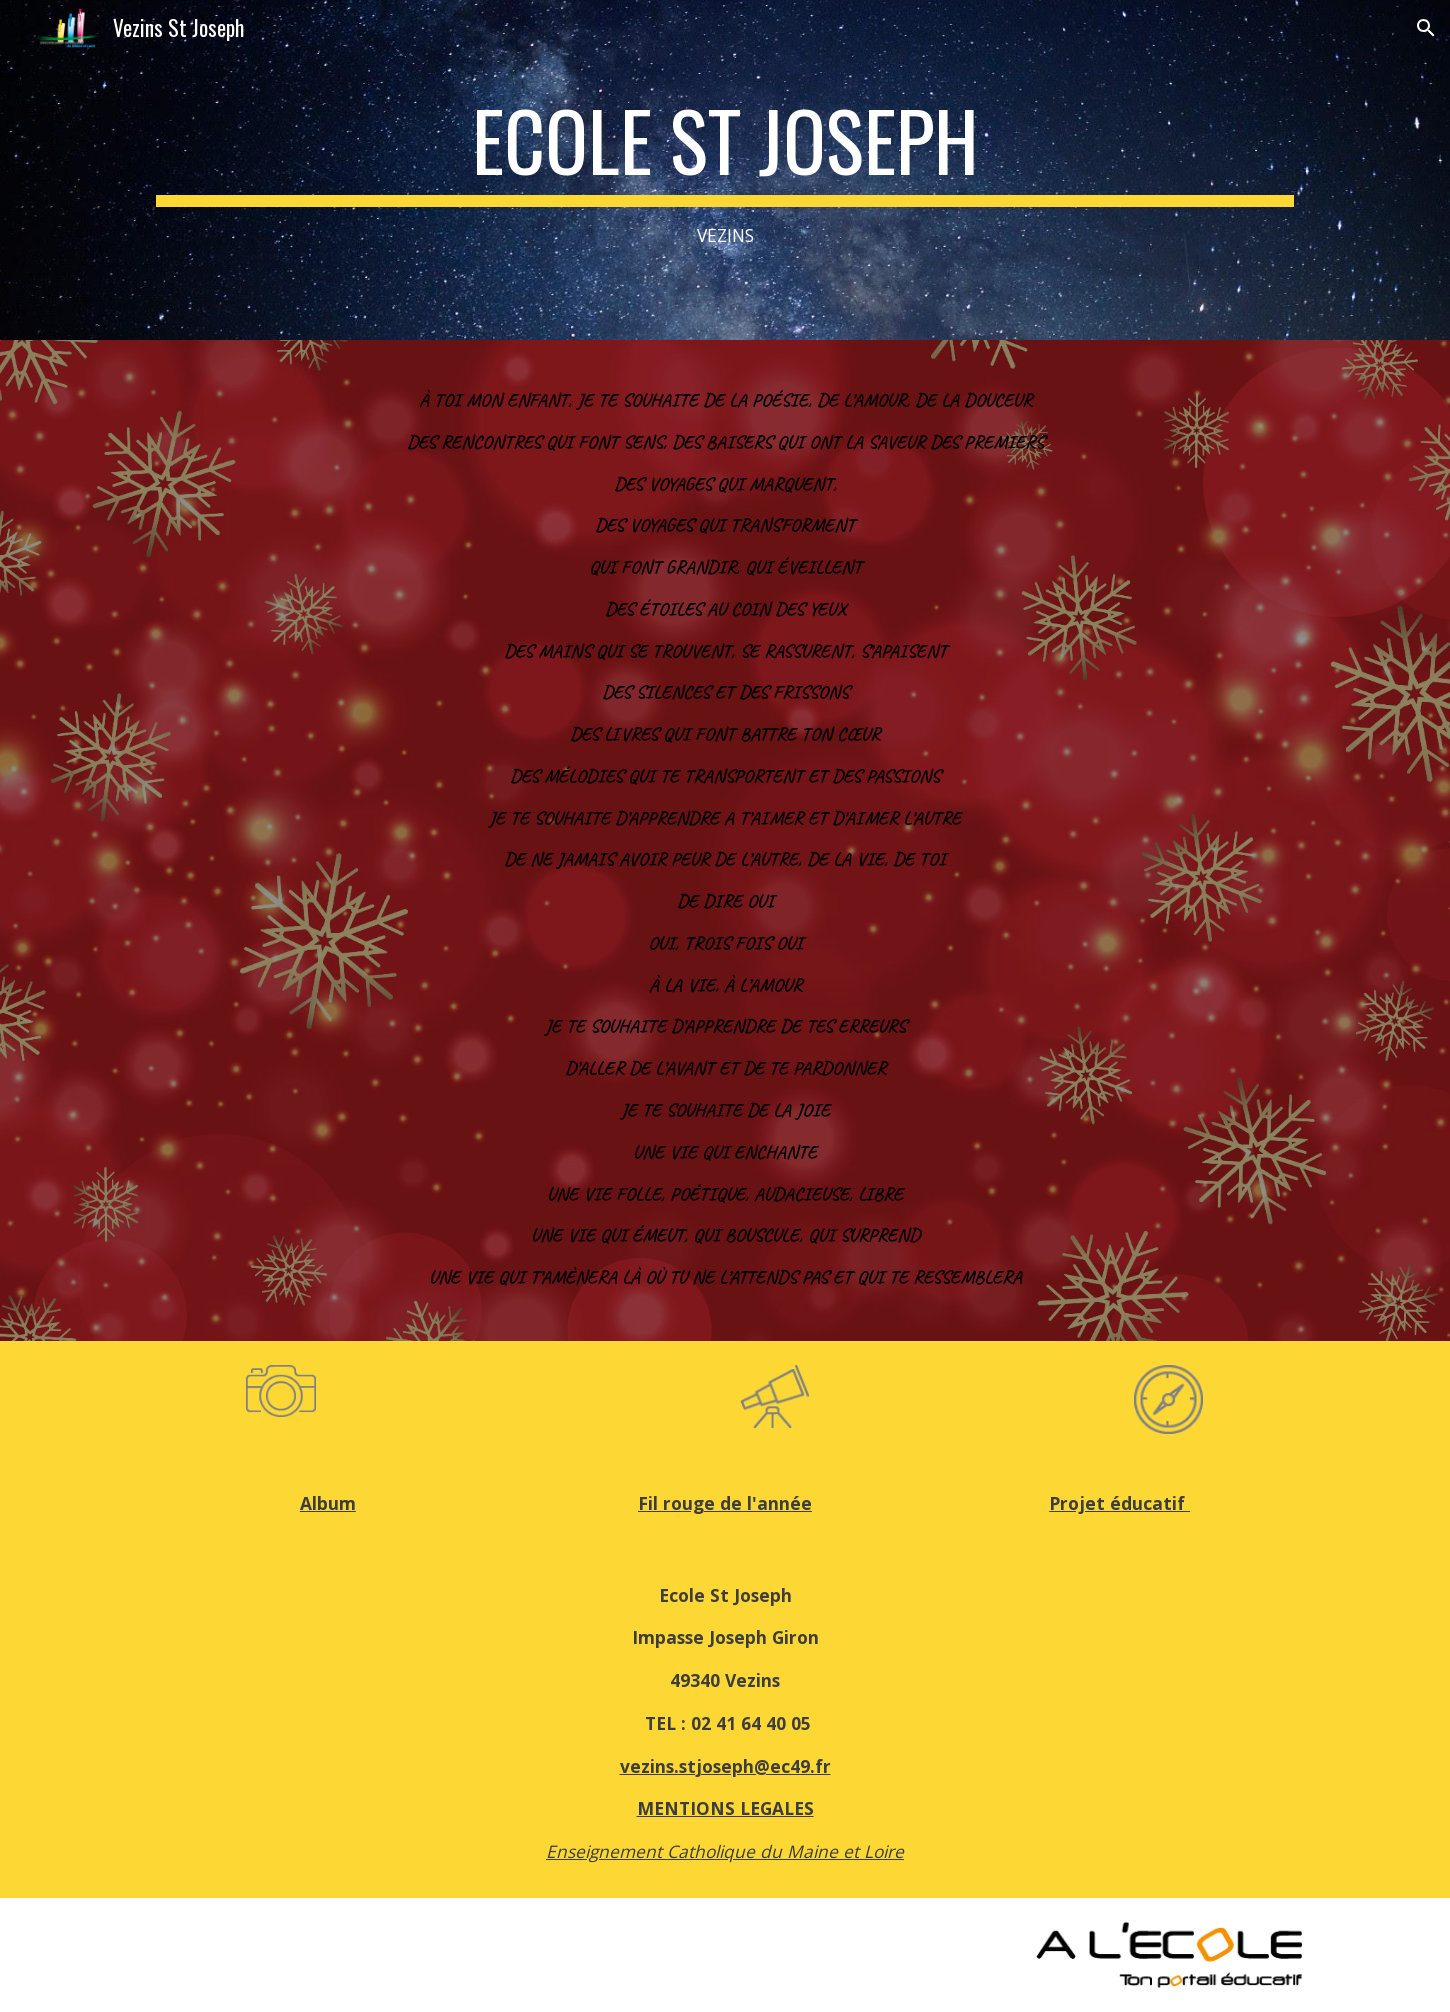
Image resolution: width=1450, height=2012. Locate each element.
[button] (1426, 28)
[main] (725, 170)
